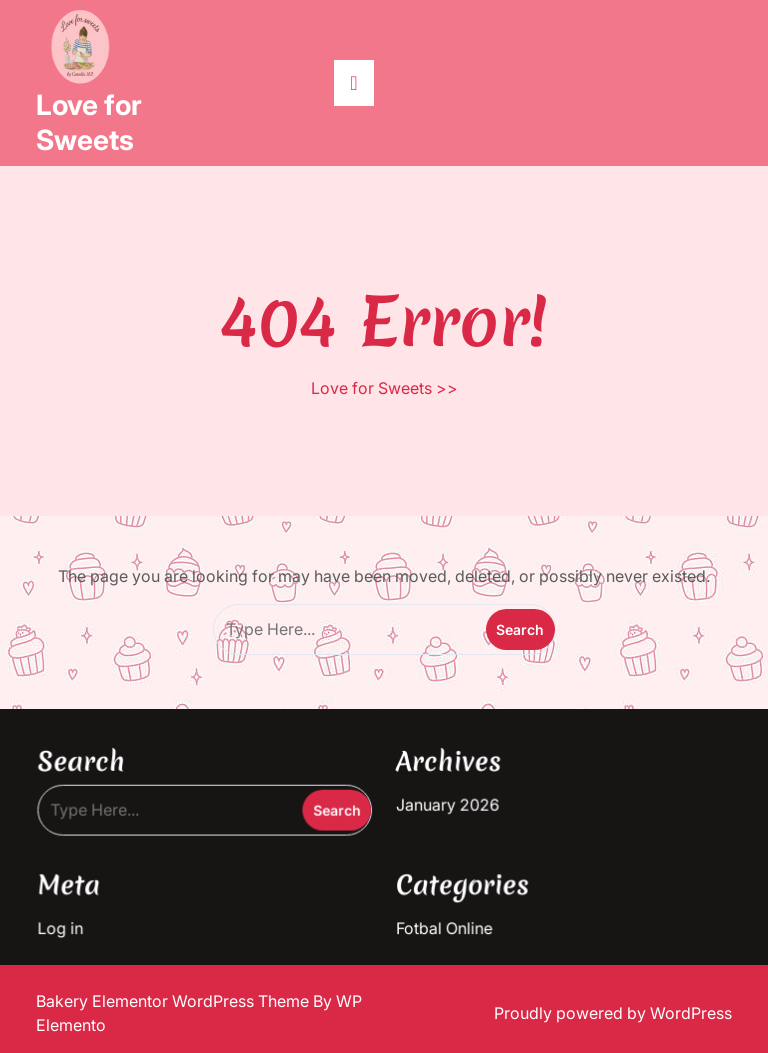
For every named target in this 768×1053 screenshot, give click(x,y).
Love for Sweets (89, 122)
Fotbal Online (443, 925)
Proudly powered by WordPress (613, 1013)
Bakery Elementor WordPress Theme (174, 1001)
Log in (66, 925)
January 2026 (447, 803)
